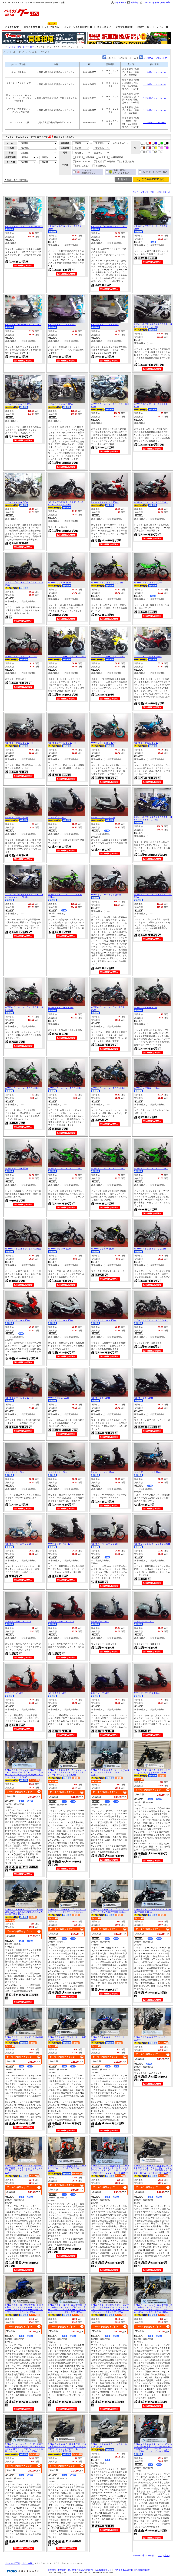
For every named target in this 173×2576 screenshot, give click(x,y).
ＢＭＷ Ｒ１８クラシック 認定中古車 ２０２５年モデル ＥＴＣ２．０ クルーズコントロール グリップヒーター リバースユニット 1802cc (24, 1773)
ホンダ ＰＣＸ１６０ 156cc (61, 1320)
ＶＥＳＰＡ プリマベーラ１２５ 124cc (23, 324)
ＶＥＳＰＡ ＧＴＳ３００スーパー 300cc (24, 226)
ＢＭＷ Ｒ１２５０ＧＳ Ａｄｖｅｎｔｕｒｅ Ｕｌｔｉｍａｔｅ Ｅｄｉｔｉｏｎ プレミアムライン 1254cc (67, 1772)
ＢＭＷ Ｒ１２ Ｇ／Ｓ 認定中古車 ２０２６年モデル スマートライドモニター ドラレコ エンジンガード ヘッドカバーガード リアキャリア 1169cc (67, 2308)
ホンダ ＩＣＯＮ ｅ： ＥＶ (18, 1621)
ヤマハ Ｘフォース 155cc (16, 817)
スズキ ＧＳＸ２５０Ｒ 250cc (148, 656)
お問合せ (134, 2)
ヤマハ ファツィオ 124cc (102, 1472)
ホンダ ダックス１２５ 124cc (19, 743)
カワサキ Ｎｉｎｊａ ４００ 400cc (22, 1088)
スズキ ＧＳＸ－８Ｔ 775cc (61, 404)
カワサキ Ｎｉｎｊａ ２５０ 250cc (151, 502)
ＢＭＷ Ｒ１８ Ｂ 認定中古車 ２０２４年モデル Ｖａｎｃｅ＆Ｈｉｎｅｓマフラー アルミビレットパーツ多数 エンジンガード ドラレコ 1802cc (24, 2308)
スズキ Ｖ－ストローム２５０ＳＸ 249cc (67, 656)
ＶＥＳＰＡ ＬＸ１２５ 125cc (62, 324)
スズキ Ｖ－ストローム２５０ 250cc (108, 656)
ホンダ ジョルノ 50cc (144, 1621)
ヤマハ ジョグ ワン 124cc (61, 1544)
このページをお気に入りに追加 (156, 2)
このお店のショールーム (154, 72)
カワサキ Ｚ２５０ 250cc (59, 583)
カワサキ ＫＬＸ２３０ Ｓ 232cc (21, 656)
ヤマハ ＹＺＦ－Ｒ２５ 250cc (105, 502)
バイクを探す (28, 47)
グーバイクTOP (12, 47)
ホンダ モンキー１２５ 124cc (62, 743)
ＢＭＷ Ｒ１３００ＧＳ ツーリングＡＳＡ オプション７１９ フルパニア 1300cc (110, 1772)
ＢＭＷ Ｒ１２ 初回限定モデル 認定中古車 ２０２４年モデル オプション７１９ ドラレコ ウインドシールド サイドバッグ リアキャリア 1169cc (110, 2308)
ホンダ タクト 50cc (57, 1693)
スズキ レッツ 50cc (100, 1693)
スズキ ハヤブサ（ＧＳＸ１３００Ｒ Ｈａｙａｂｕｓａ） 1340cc (153, 325)
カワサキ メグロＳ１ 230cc (146, 1088)
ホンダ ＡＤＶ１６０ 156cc (18, 1320)
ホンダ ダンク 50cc (57, 817)
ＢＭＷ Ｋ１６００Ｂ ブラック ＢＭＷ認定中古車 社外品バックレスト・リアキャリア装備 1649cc (24, 1912)
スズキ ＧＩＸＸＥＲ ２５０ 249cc (151, 1320)
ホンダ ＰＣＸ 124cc (100, 1398)
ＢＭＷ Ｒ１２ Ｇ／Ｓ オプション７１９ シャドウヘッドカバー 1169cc (153, 1771)
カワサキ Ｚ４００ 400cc (145, 1007)
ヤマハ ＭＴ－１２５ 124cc (104, 743)
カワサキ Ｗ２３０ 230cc (16, 1168)
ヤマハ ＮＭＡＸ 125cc (58, 1398)
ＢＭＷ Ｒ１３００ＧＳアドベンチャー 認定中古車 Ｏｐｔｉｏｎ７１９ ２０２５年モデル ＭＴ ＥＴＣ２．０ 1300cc (24, 2169)
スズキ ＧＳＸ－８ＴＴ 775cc (19, 404)
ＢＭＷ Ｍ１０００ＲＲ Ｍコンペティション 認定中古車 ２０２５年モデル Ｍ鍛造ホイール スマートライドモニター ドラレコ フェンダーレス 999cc (153, 2448)
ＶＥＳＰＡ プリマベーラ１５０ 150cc (109, 226)
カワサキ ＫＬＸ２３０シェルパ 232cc (23, 1249)
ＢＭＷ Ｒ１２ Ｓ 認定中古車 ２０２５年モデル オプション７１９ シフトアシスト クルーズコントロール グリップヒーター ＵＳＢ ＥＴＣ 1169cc (110, 2169)
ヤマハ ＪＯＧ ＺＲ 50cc (103, 817)
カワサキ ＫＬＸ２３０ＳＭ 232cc (107, 583)
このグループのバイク (155, 58)
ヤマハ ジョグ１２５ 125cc (146, 1693)
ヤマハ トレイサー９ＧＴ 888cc (106, 895)
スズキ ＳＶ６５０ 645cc (16, 502)
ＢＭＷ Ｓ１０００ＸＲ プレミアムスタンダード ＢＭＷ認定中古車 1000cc (110, 1910)
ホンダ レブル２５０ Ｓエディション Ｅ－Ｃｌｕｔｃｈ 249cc (67, 503)
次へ (166, 192)
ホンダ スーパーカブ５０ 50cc (19, 1544)
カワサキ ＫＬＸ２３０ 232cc (148, 583)
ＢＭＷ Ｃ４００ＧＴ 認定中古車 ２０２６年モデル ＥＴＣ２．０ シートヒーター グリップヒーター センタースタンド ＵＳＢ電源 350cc (67, 2448)
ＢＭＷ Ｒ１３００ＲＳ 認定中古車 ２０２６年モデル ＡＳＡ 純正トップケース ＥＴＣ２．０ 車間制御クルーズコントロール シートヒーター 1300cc (153, 2169)
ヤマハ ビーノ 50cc (100, 1621)
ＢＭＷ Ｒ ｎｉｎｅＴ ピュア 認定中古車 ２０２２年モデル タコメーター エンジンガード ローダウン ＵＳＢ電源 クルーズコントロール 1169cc (25, 2448)
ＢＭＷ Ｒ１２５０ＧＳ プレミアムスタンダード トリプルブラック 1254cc (67, 1910)
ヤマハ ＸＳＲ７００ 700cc (61, 1007)
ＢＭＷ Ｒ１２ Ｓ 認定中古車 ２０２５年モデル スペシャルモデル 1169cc (67, 2168)
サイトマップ (120, 2)
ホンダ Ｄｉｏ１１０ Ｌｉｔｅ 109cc (152, 1544)
